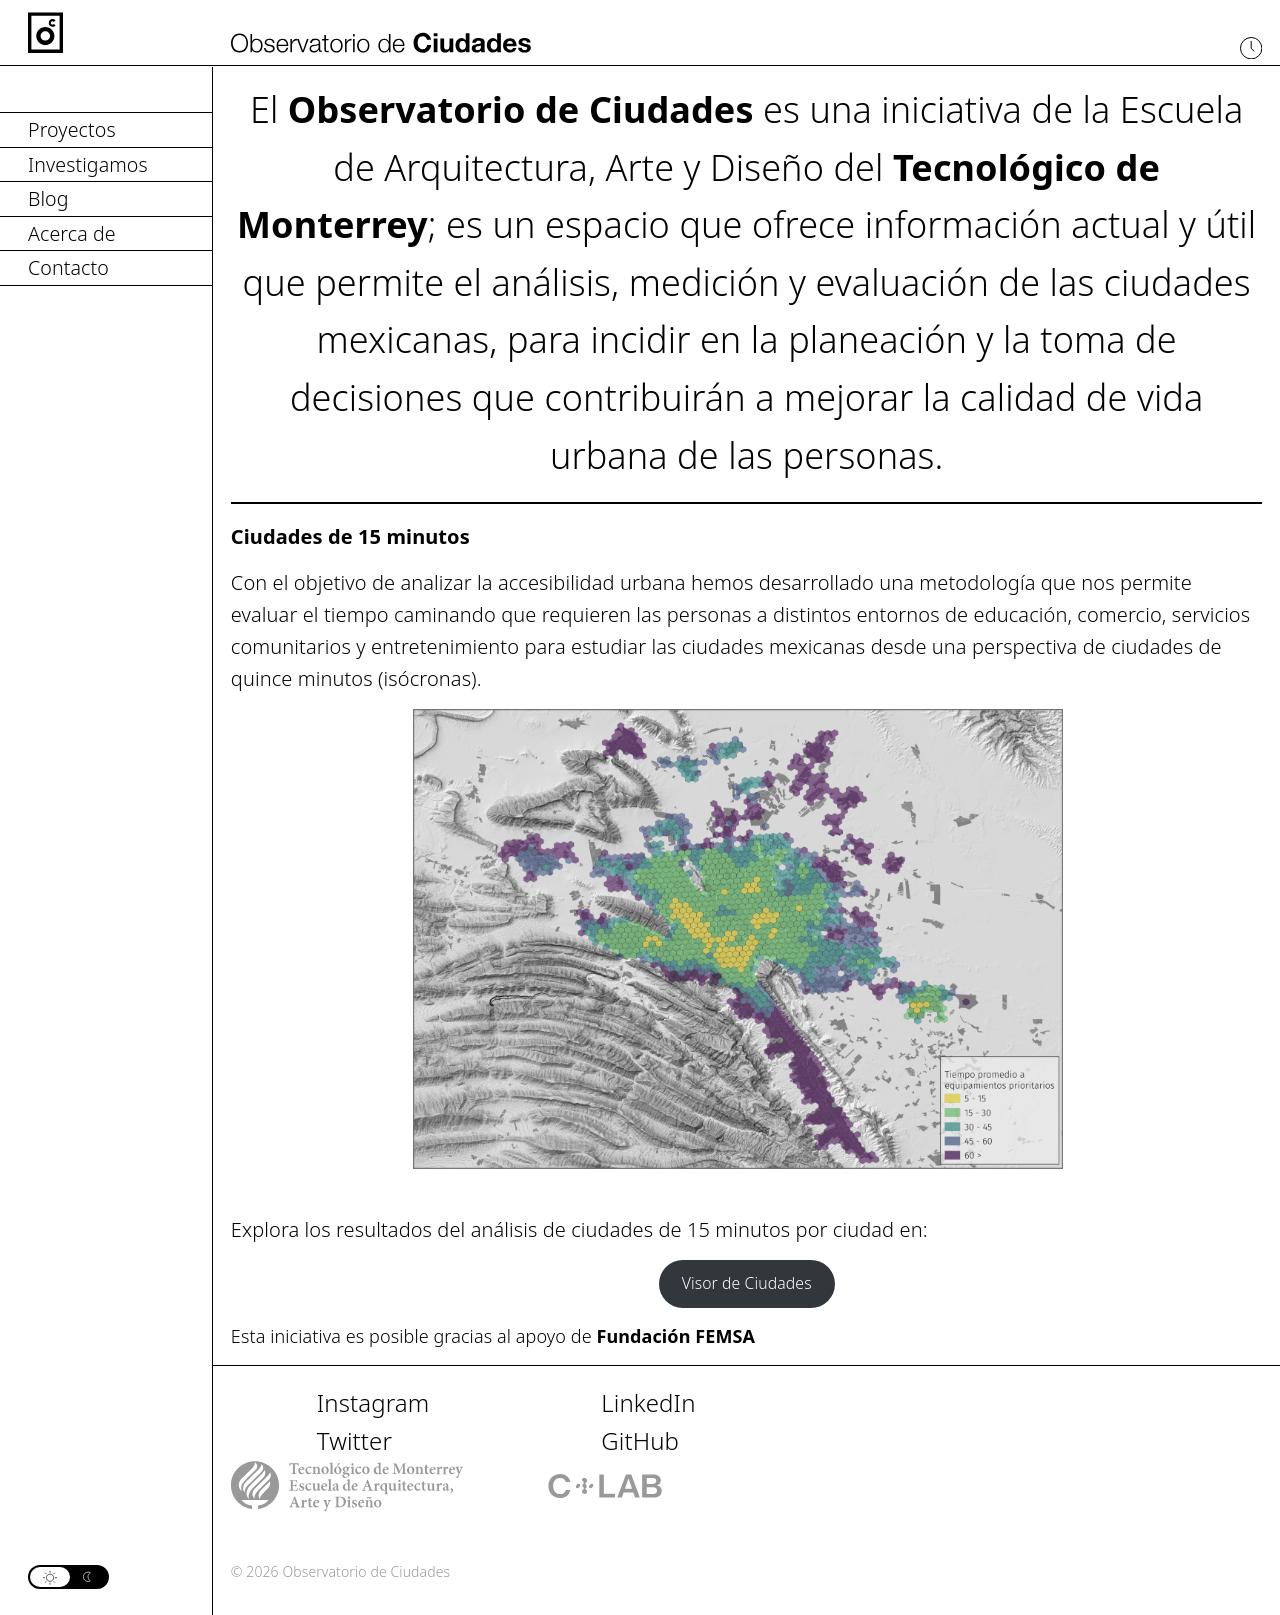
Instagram (373, 1402)
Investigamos (88, 164)
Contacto (68, 267)
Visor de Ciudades (747, 1283)
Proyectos (72, 129)
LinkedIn (648, 1402)
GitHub (640, 1440)
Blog (48, 198)
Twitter (354, 1440)
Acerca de (72, 233)
